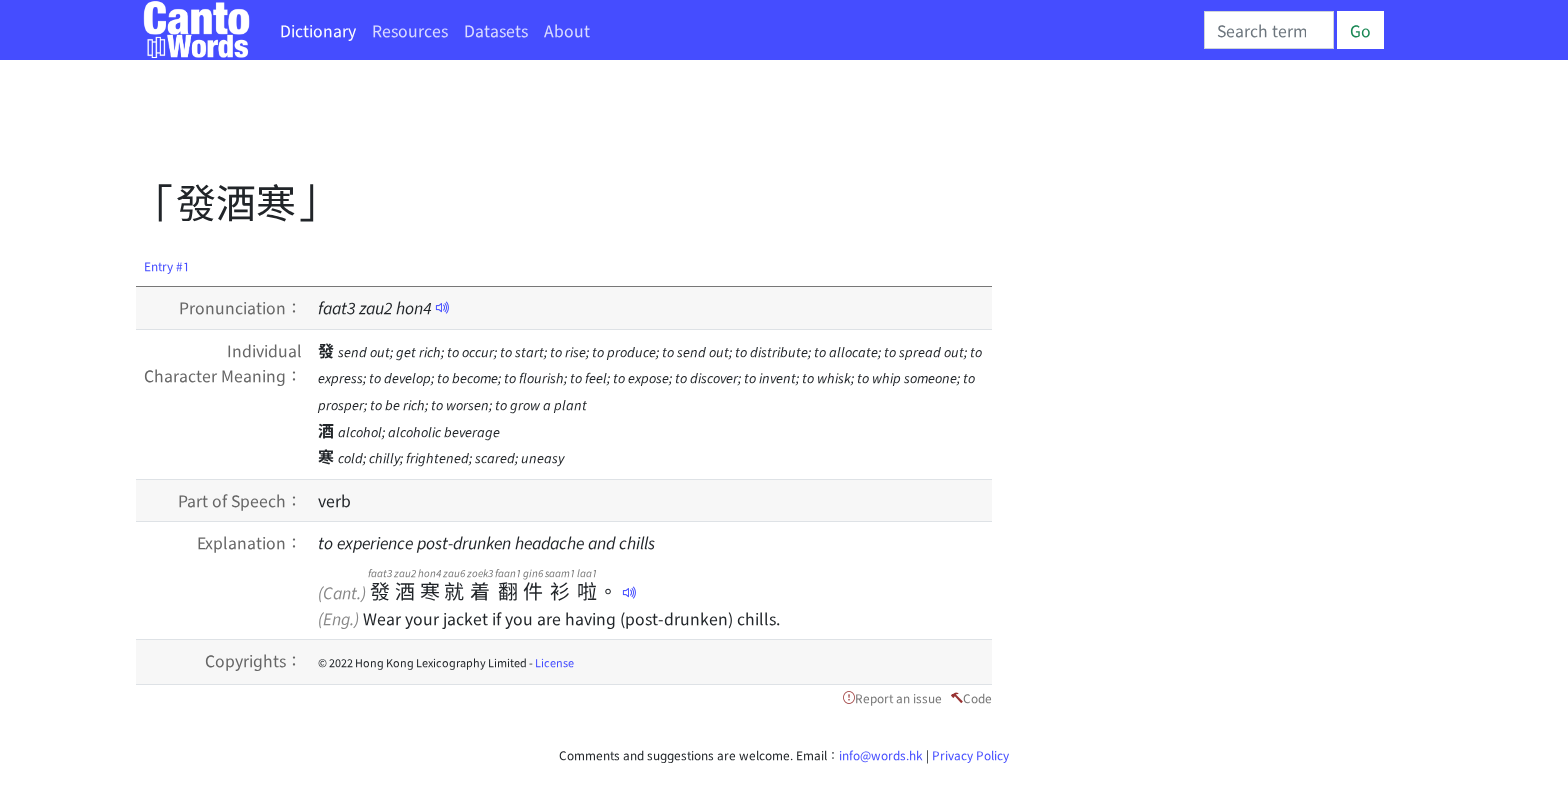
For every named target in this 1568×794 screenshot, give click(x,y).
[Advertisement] (500, 125)
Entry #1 (167, 265)
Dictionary (318, 30)
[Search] (1269, 30)
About (567, 30)
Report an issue (898, 697)
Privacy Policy (970, 754)
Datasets (496, 30)
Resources (410, 30)
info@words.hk (881, 754)
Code (977, 697)
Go (1360, 30)
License (554, 662)
